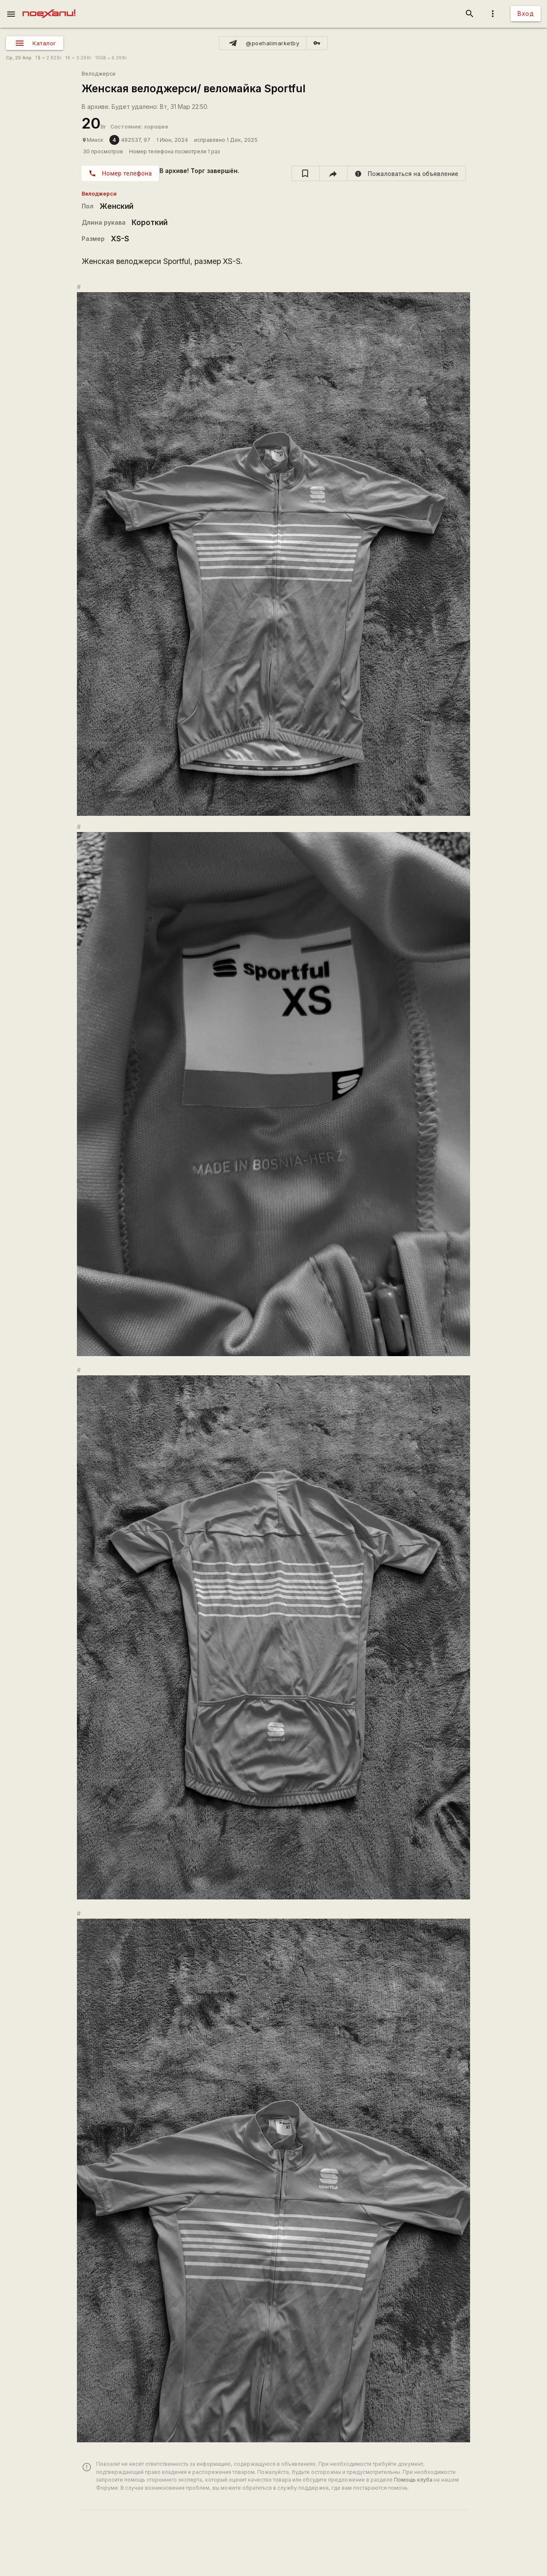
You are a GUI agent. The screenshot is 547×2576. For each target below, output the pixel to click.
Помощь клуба (413, 2479)
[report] (406, 173)
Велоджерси (98, 73)
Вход (526, 13)
